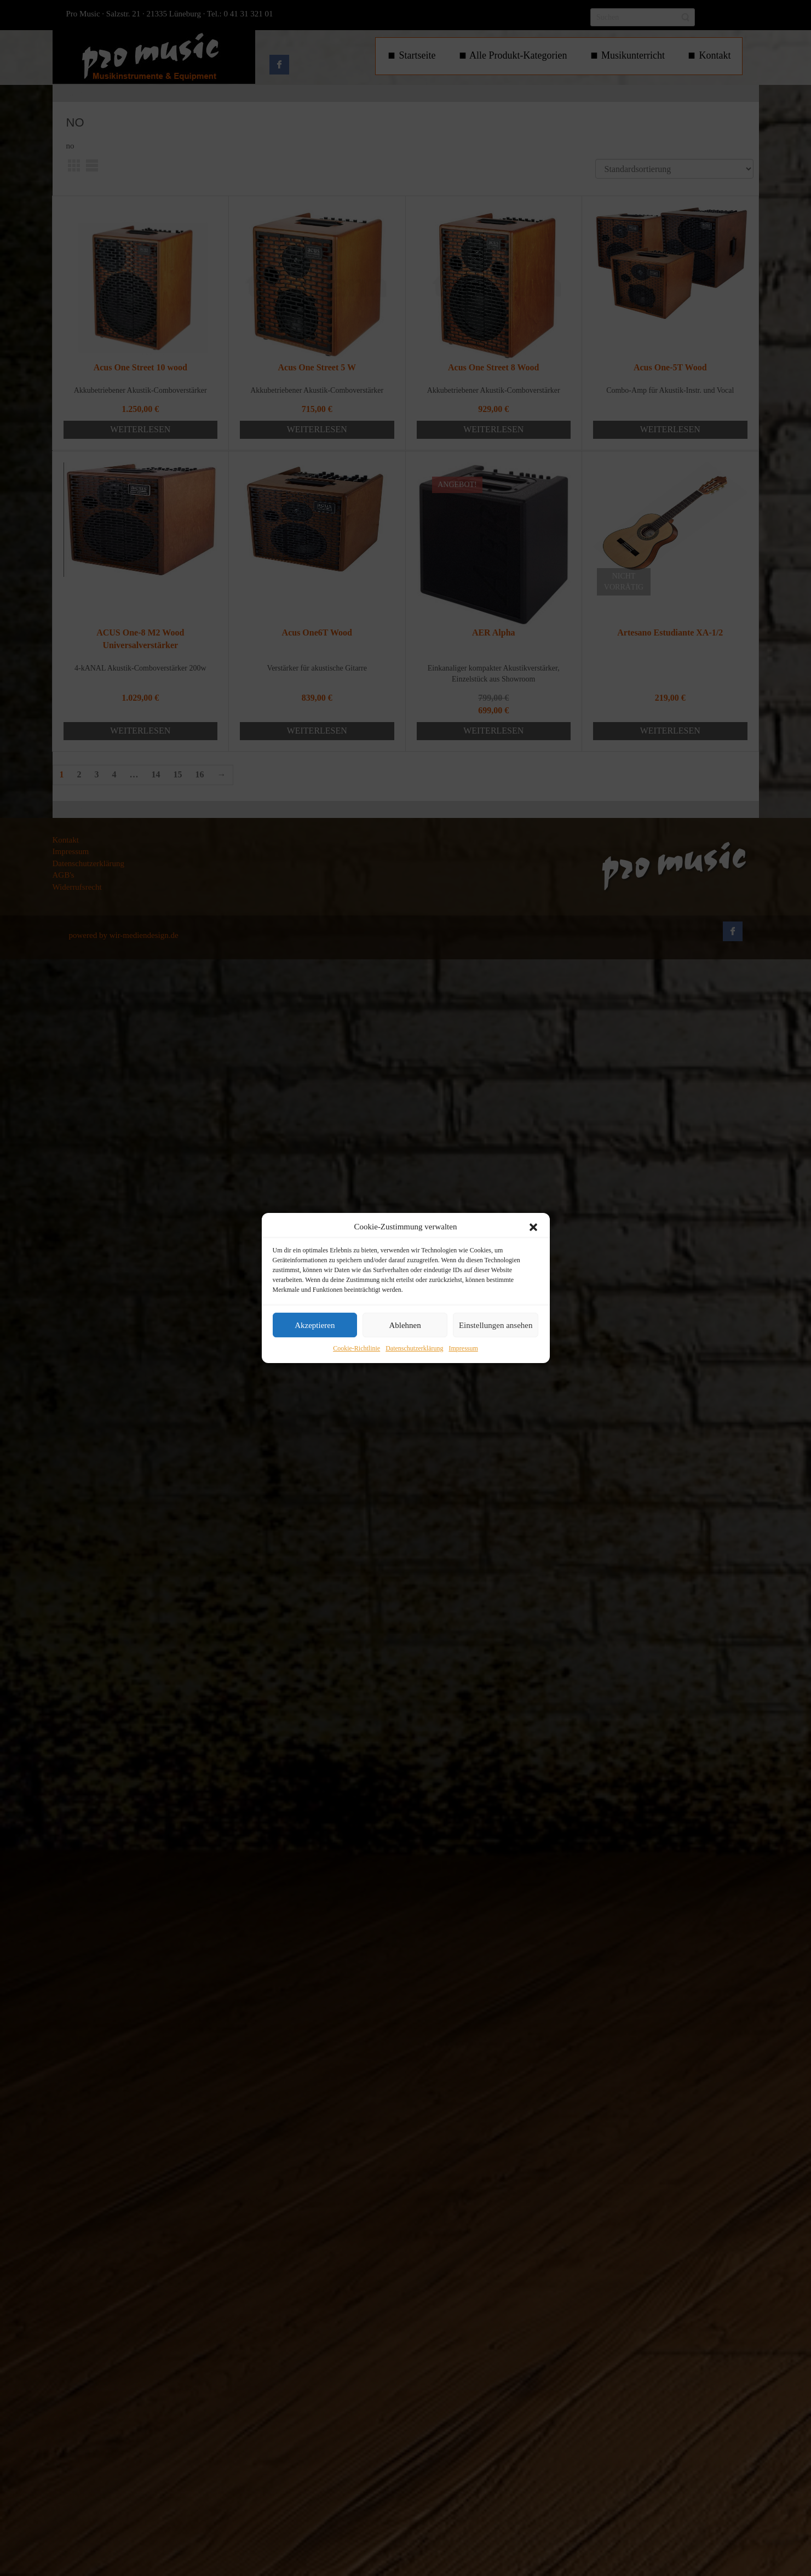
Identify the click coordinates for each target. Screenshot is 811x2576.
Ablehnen (405, 1325)
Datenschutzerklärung (414, 1349)
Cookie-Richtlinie (356, 1349)
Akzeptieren (315, 1325)
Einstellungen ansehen (496, 1325)
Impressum (463, 1349)
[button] (533, 1227)
